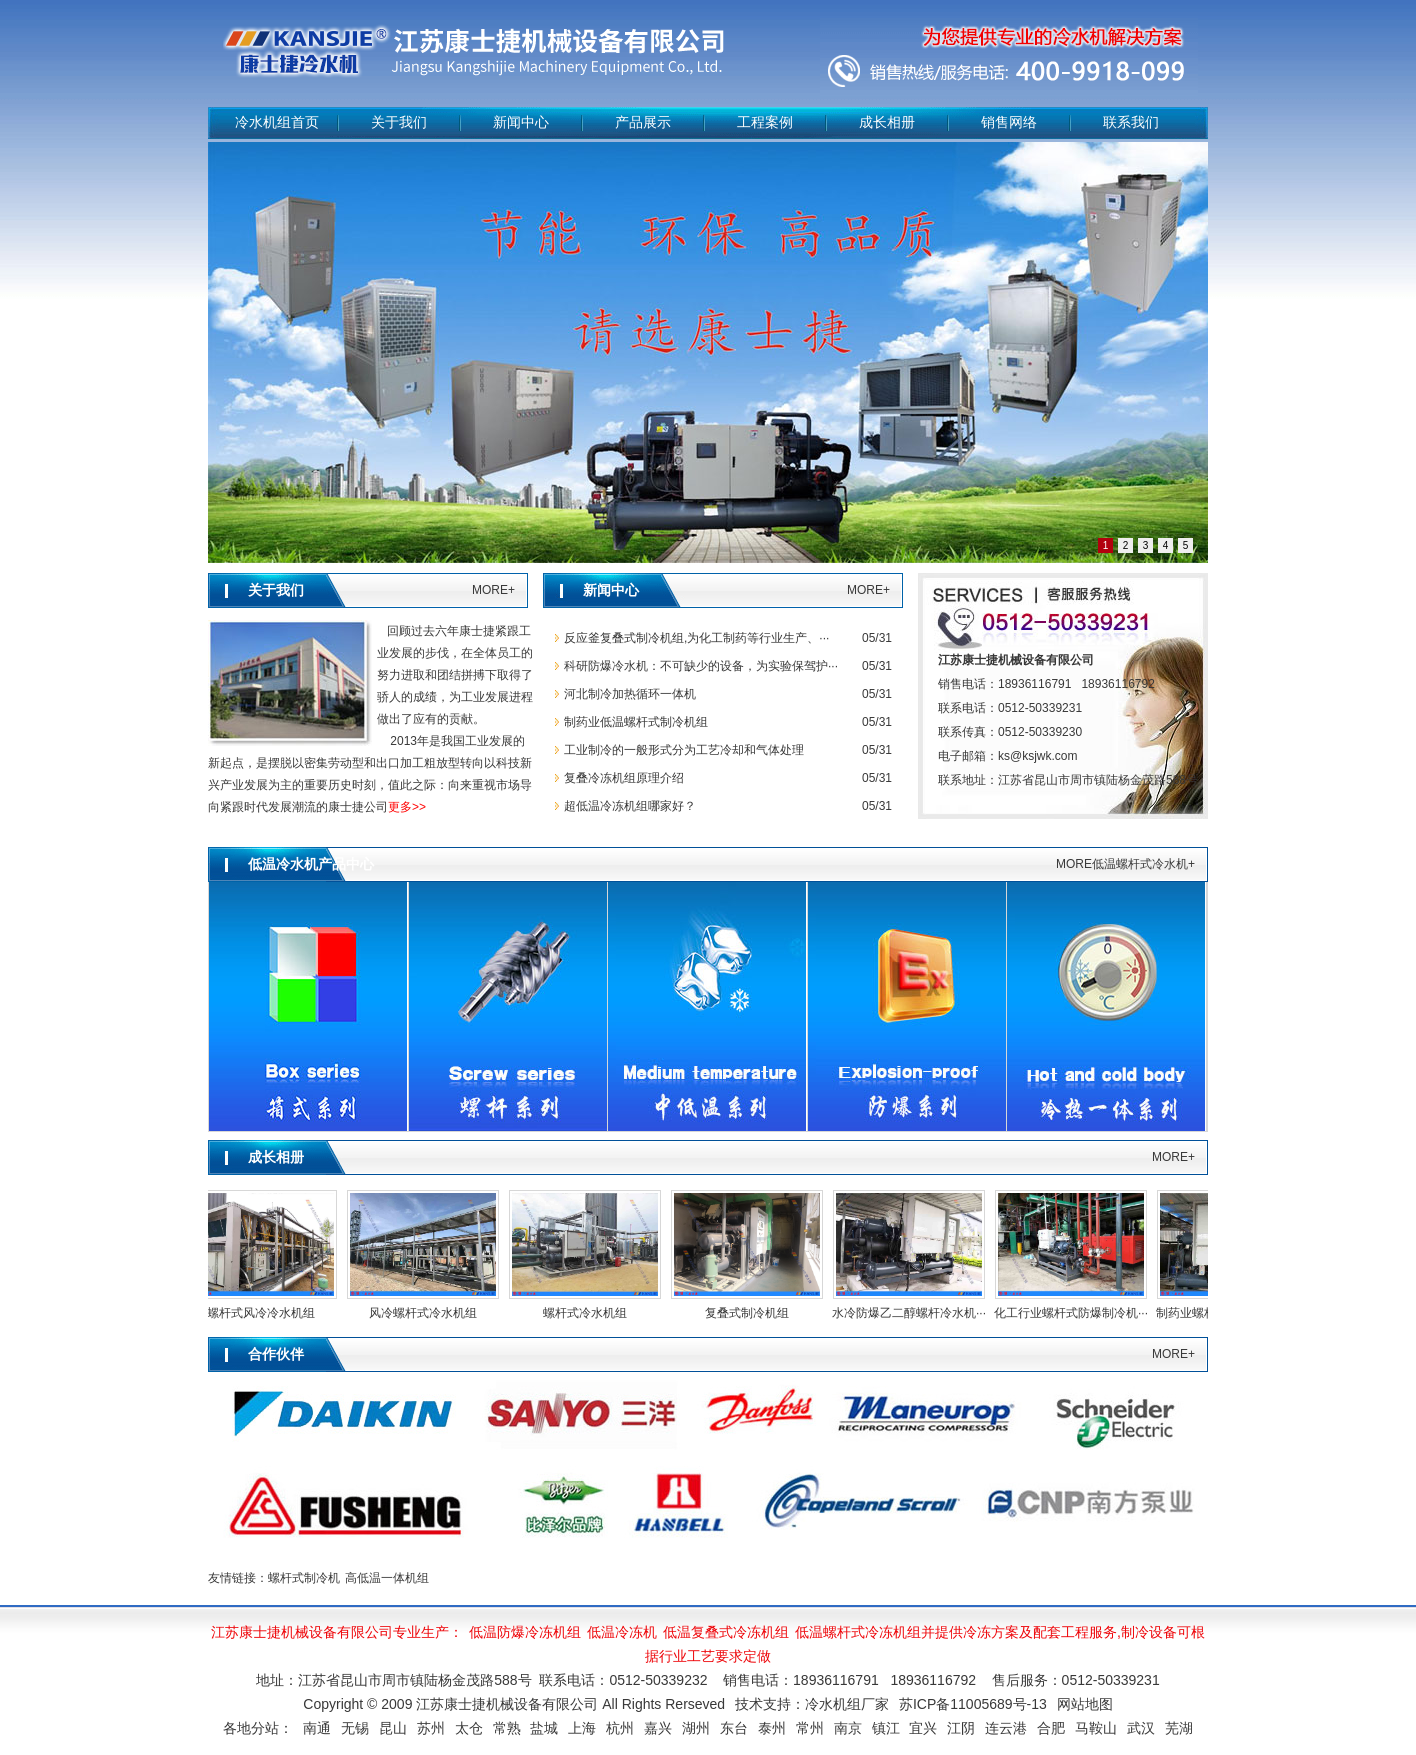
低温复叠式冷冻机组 (726, 1632)
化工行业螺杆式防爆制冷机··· (1075, 1313)
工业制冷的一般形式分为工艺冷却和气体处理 (684, 750)
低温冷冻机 (622, 1632)
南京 (848, 1728)
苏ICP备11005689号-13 (973, 1704)
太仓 (469, 1728)
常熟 (507, 1728)
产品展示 (643, 122)
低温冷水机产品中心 (311, 864)
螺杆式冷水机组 (589, 1313)
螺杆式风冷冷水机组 (265, 1313)
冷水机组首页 (277, 122)
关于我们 (399, 122)
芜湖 (1179, 1728)
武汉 (1141, 1728)
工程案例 (765, 122)
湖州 (696, 1728)
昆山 (393, 1728)
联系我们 (1131, 122)
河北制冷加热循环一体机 (630, 694)
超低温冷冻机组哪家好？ (630, 806)
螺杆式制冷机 (304, 1578)
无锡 (355, 1728)
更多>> (407, 807)
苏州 (431, 1728)
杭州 (620, 1728)
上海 (582, 1728)
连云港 (1006, 1728)
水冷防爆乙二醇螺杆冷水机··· (913, 1313)
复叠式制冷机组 (751, 1313)
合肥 (1051, 1728)
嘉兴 (658, 1728)
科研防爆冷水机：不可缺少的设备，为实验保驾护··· (701, 666)
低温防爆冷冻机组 (525, 1632)
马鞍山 (1096, 1728)
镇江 (886, 1728)
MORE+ (493, 590)
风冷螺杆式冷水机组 (427, 1313)
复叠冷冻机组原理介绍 (624, 778)
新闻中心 (521, 122)
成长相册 (887, 122)
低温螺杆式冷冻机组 (858, 1632)
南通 (317, 1728)
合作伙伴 (276, 1354)
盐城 (544, 1728)
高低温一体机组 (387, 1578)
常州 (810, 1728)
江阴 (961, 1728)
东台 (734, 1728)
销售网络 (1009, 122)
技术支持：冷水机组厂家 (812, 1704)
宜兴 (923, 1728)
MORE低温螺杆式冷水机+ (1125, 864)
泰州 (772, 1728)
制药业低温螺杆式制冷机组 (636, 722)
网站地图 (1085, 1704)
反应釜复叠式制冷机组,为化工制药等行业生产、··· (696, 638)
